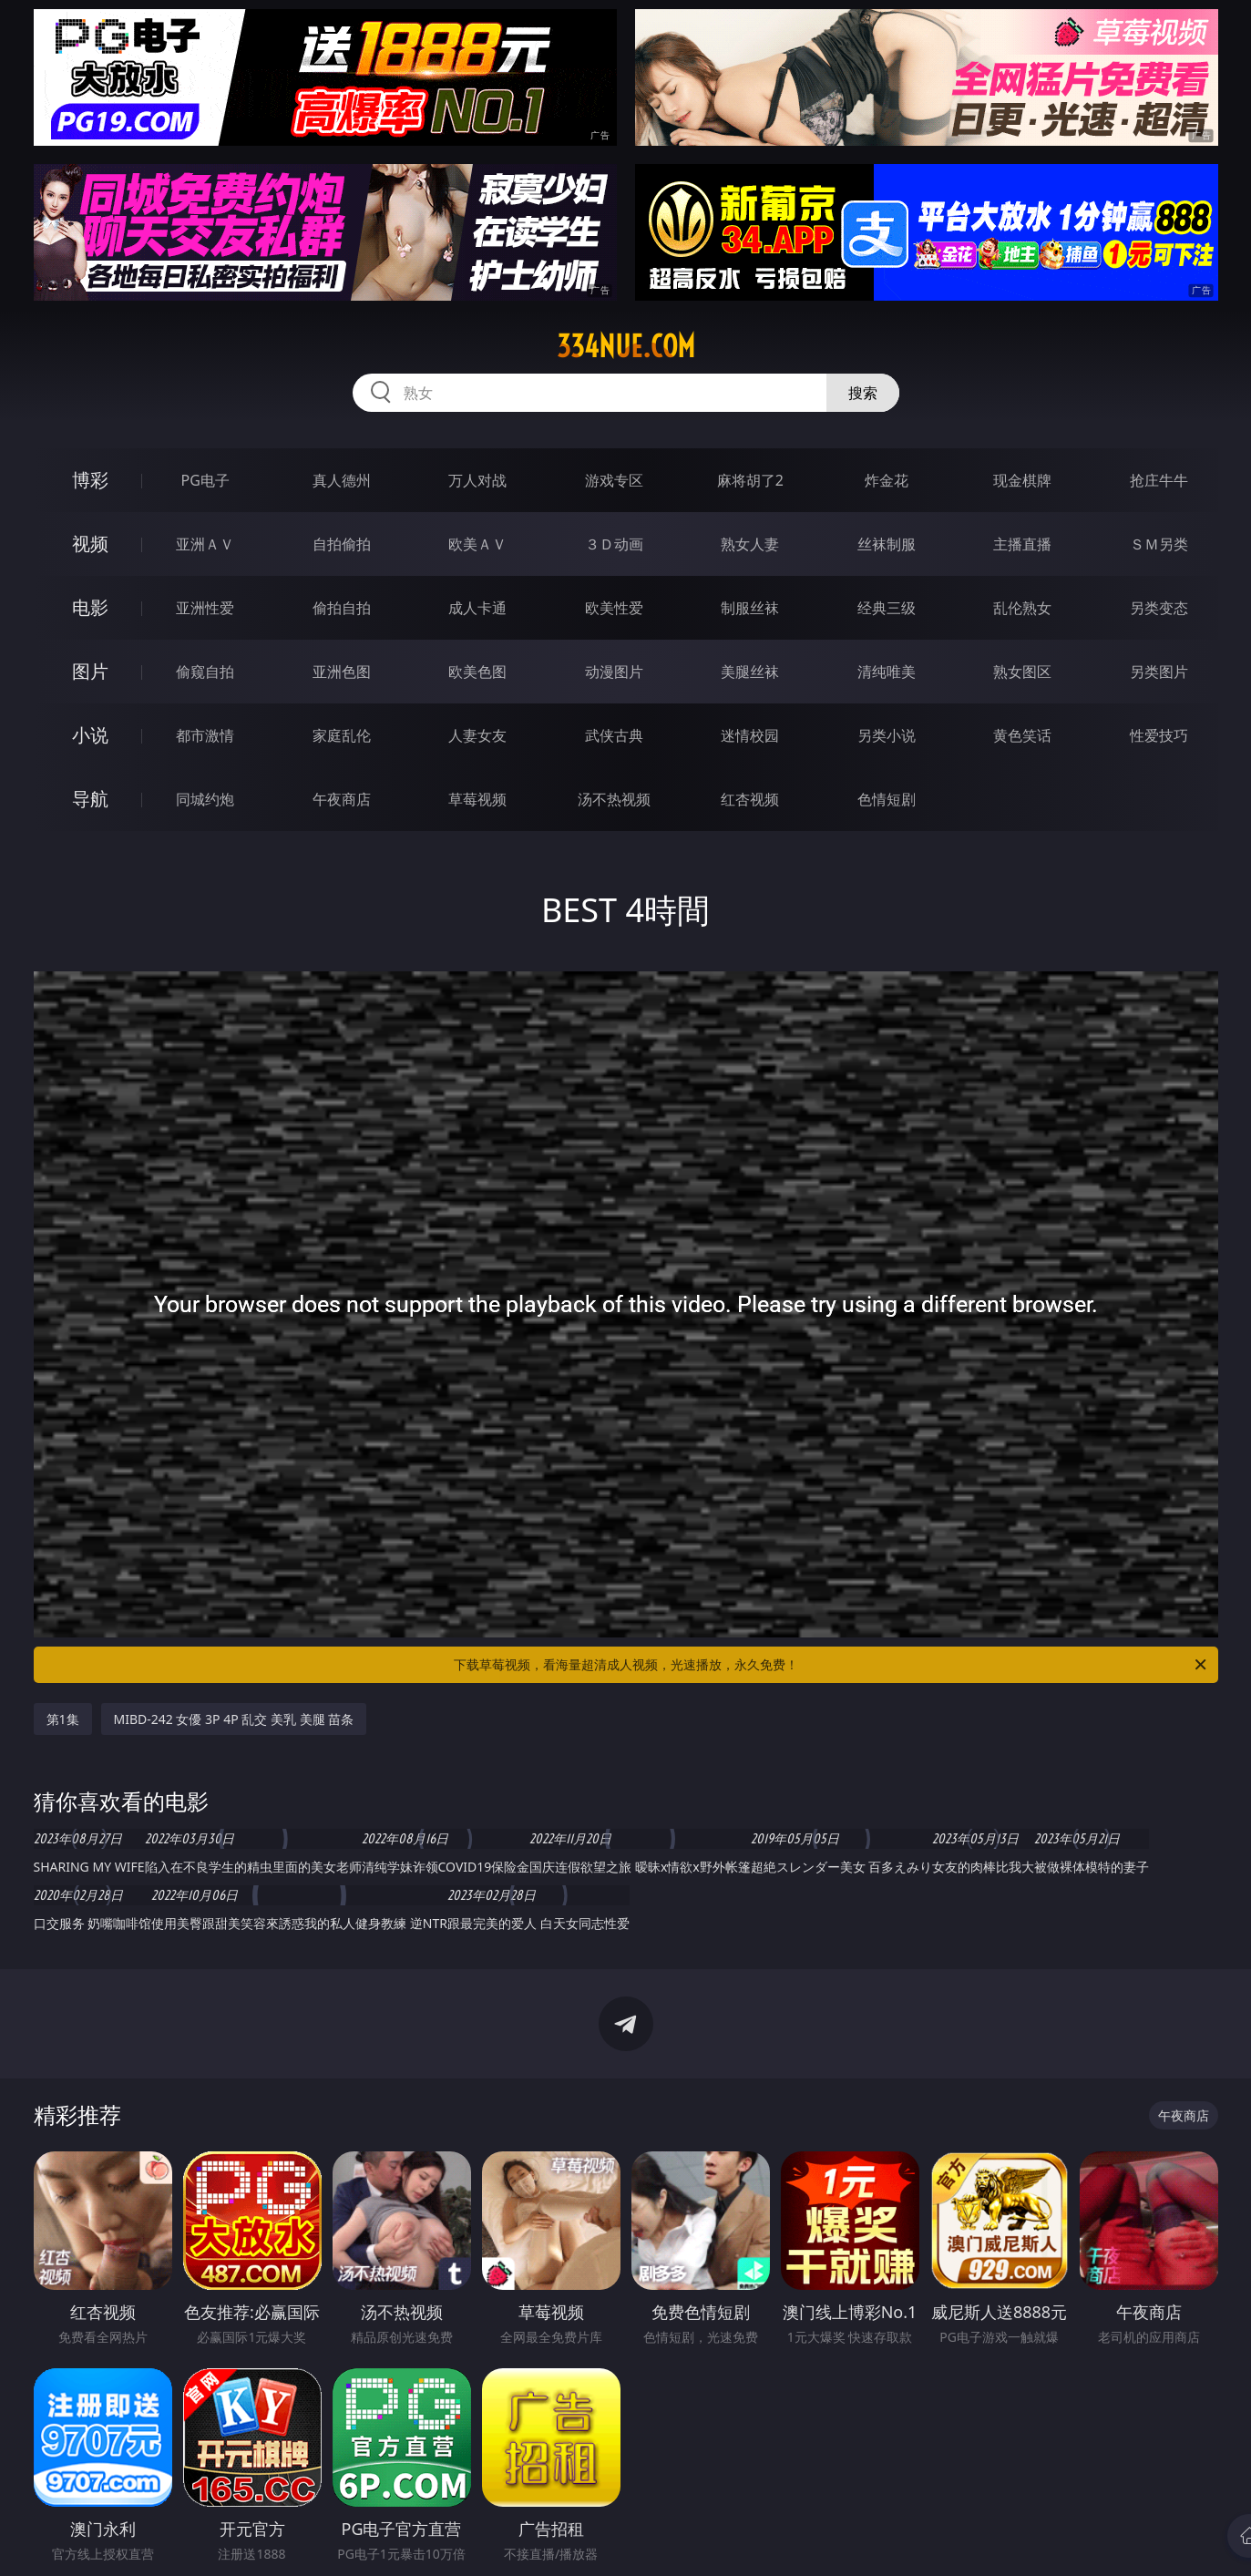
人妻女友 (477, 735)
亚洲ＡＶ (205, 544)
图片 (90, 671)
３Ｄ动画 (614, 544)
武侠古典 (614, 735)
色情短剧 (886, 799)
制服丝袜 (750, 608)
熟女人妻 (750, 544)
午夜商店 (342, 799)
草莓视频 (477, 799)
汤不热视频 (614, 799)
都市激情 (205, 735)
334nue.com (626, 346)
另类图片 (1159, 672)
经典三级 (886, 608)
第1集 (62, 1719)
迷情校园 (750, 735)
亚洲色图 (342, 672)
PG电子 (205, 480)
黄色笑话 (1022, 735)
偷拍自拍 (342, 608)
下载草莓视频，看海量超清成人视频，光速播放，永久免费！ (831, 1665)
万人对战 (477, 480)
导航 (90, 798)
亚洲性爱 (205, 608)
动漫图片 (614, 672)
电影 (90, 607)
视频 (90, 543)
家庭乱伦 (342, 735)
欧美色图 (477, 672)
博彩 (90, 479)
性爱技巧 (1159, 735)
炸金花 (886, 480)
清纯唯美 (886, 672)
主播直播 (1022, 544)
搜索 (862, 393)
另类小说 (886, 735)
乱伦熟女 (1022, 608)
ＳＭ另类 (1159, 544)
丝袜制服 (886, 544)
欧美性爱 (614, 608)
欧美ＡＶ (477, 544)
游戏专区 (614, 480)
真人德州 (342, 480)
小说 (90, 735)
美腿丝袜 (750, 672)
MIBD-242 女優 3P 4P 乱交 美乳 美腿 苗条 (234, 1719)
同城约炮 (205, 799)
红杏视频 (750, 799)
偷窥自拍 (205, 672)
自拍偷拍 (342, 544)
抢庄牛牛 (1159, 480)
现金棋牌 (1022, 480)
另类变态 (1159, 608)
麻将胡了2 (750, 480)
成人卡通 (477, 608)
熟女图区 (1022, 672)
